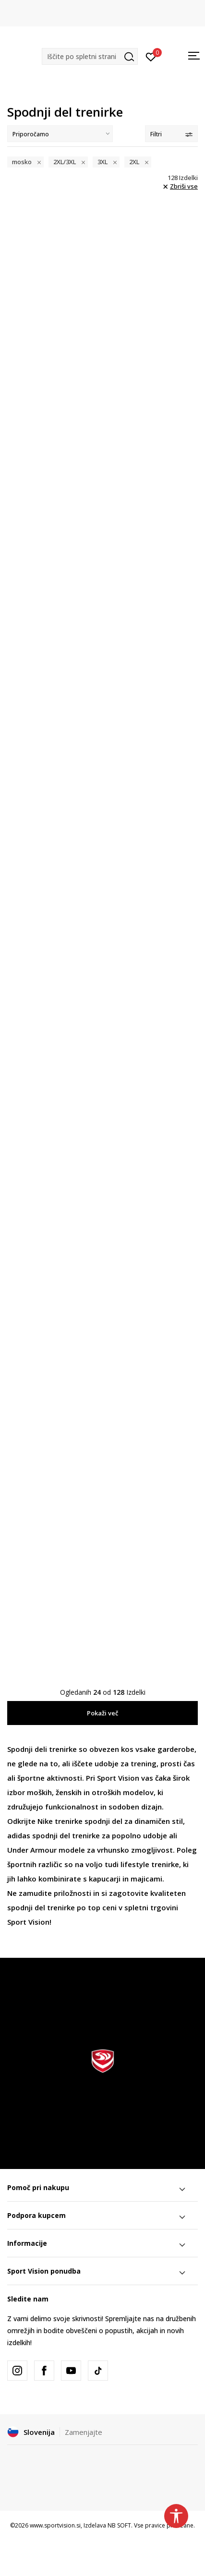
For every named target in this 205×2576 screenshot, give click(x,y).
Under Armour (32, 1850)
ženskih (69, 1792)
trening (144, 1763)
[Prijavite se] (151, 56)
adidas (18, 1835)
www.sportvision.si (55, 2525)
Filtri (171, 134)
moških (39, 1792)
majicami (146, 1878)
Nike (45, 1821)
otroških (106, 1792)
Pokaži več (102, 1713)
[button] (90, 56)
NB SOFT (119, 2525)
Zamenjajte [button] (83, 2432)
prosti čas (177, 1763)
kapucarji (105, 1878)
